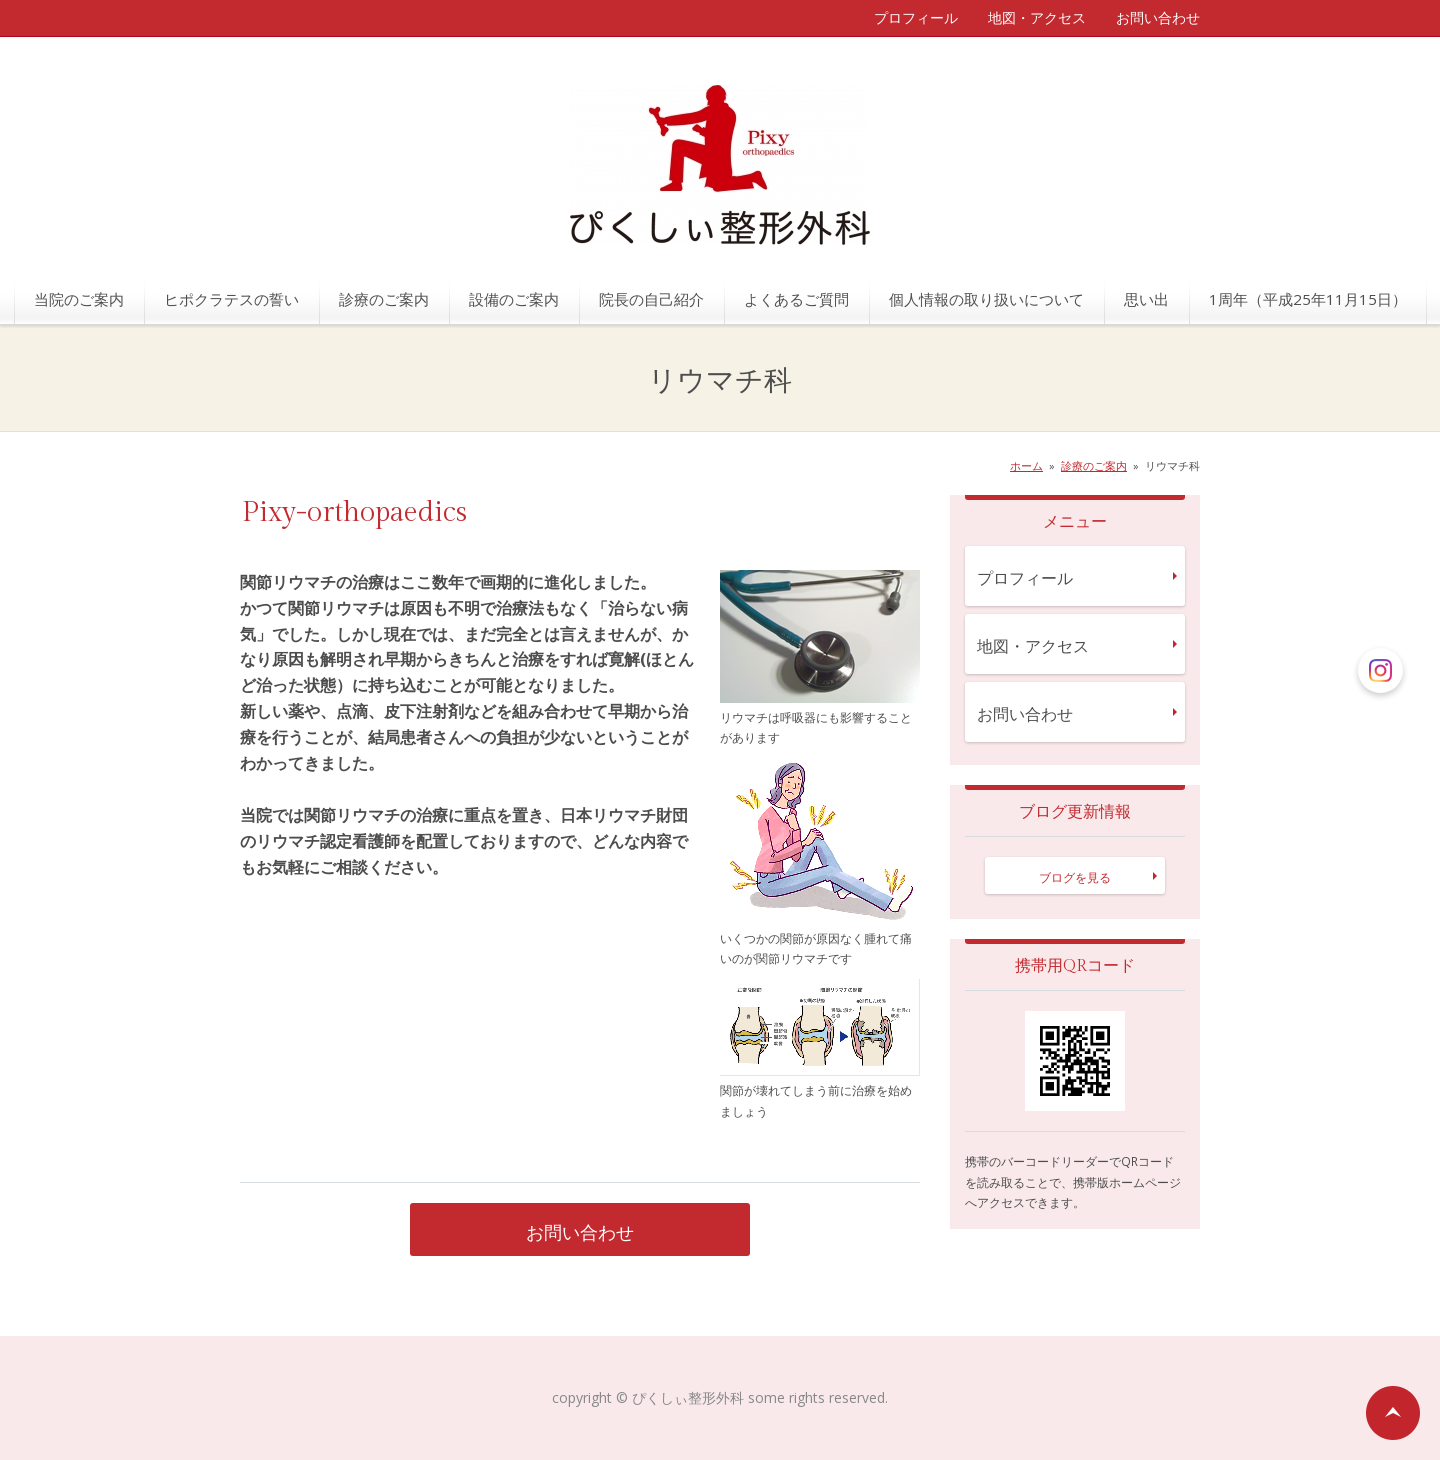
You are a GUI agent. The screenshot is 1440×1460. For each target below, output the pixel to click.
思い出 (1146, 299)
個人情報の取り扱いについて (986, 299)
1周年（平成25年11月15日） (1308, 299)
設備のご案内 (514, 299)
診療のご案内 (384, 299)
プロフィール (916, 17)
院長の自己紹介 (651, 299)
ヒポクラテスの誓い (231, 299)
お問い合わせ (1158, 17)
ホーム (1026, 465)
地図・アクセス (1037, 17)
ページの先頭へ (1393, 1413)
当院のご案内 (79, 299)
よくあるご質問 (796, 299)
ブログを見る (1075, 877)
